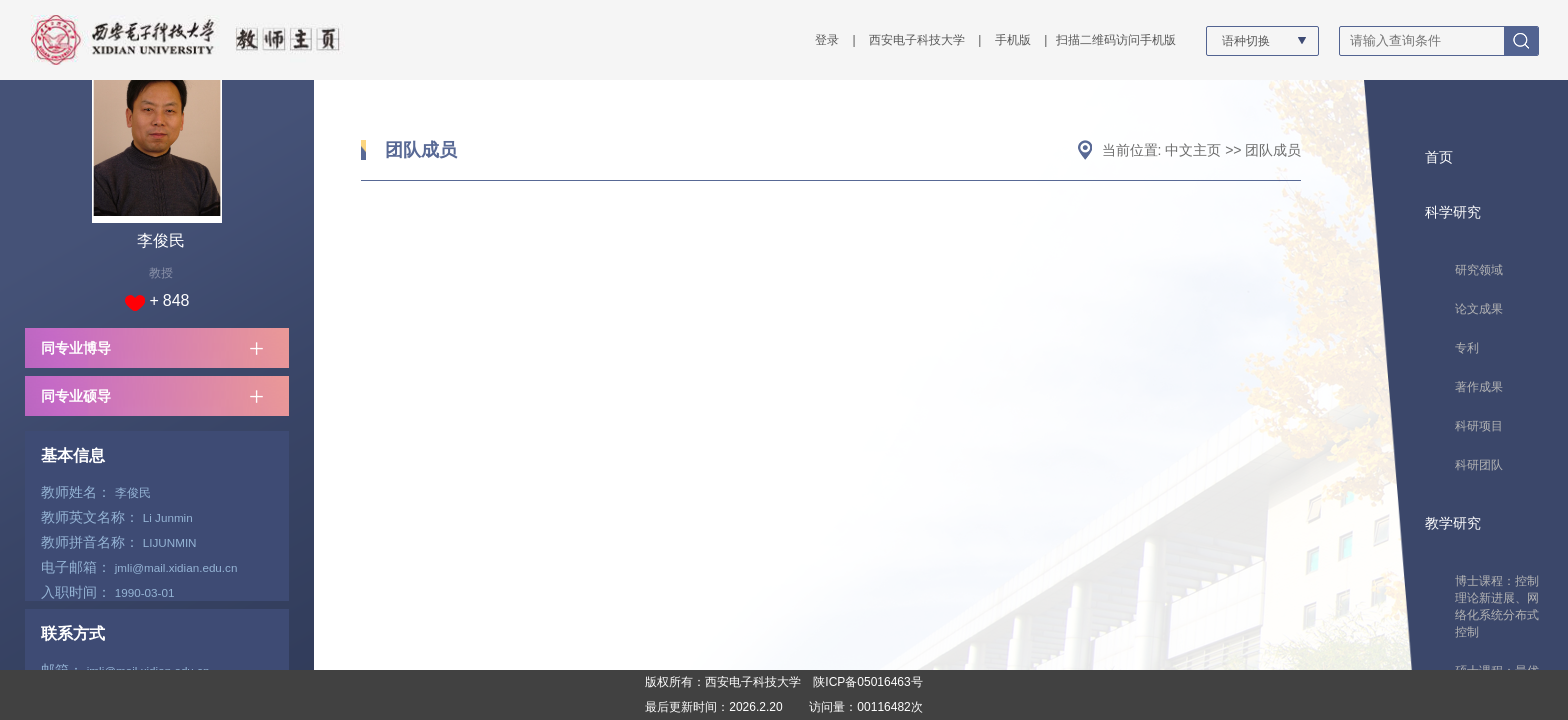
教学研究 (1453, 523)
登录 (827, 40)
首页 (1439, 157)
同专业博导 (76, 348)
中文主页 (1193, 150)
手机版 (1013, 40)
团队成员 (421, 150)
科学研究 (1453, 212)
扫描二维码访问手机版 (1116, 40)
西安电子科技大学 (917, 40)
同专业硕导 (76, 396)
